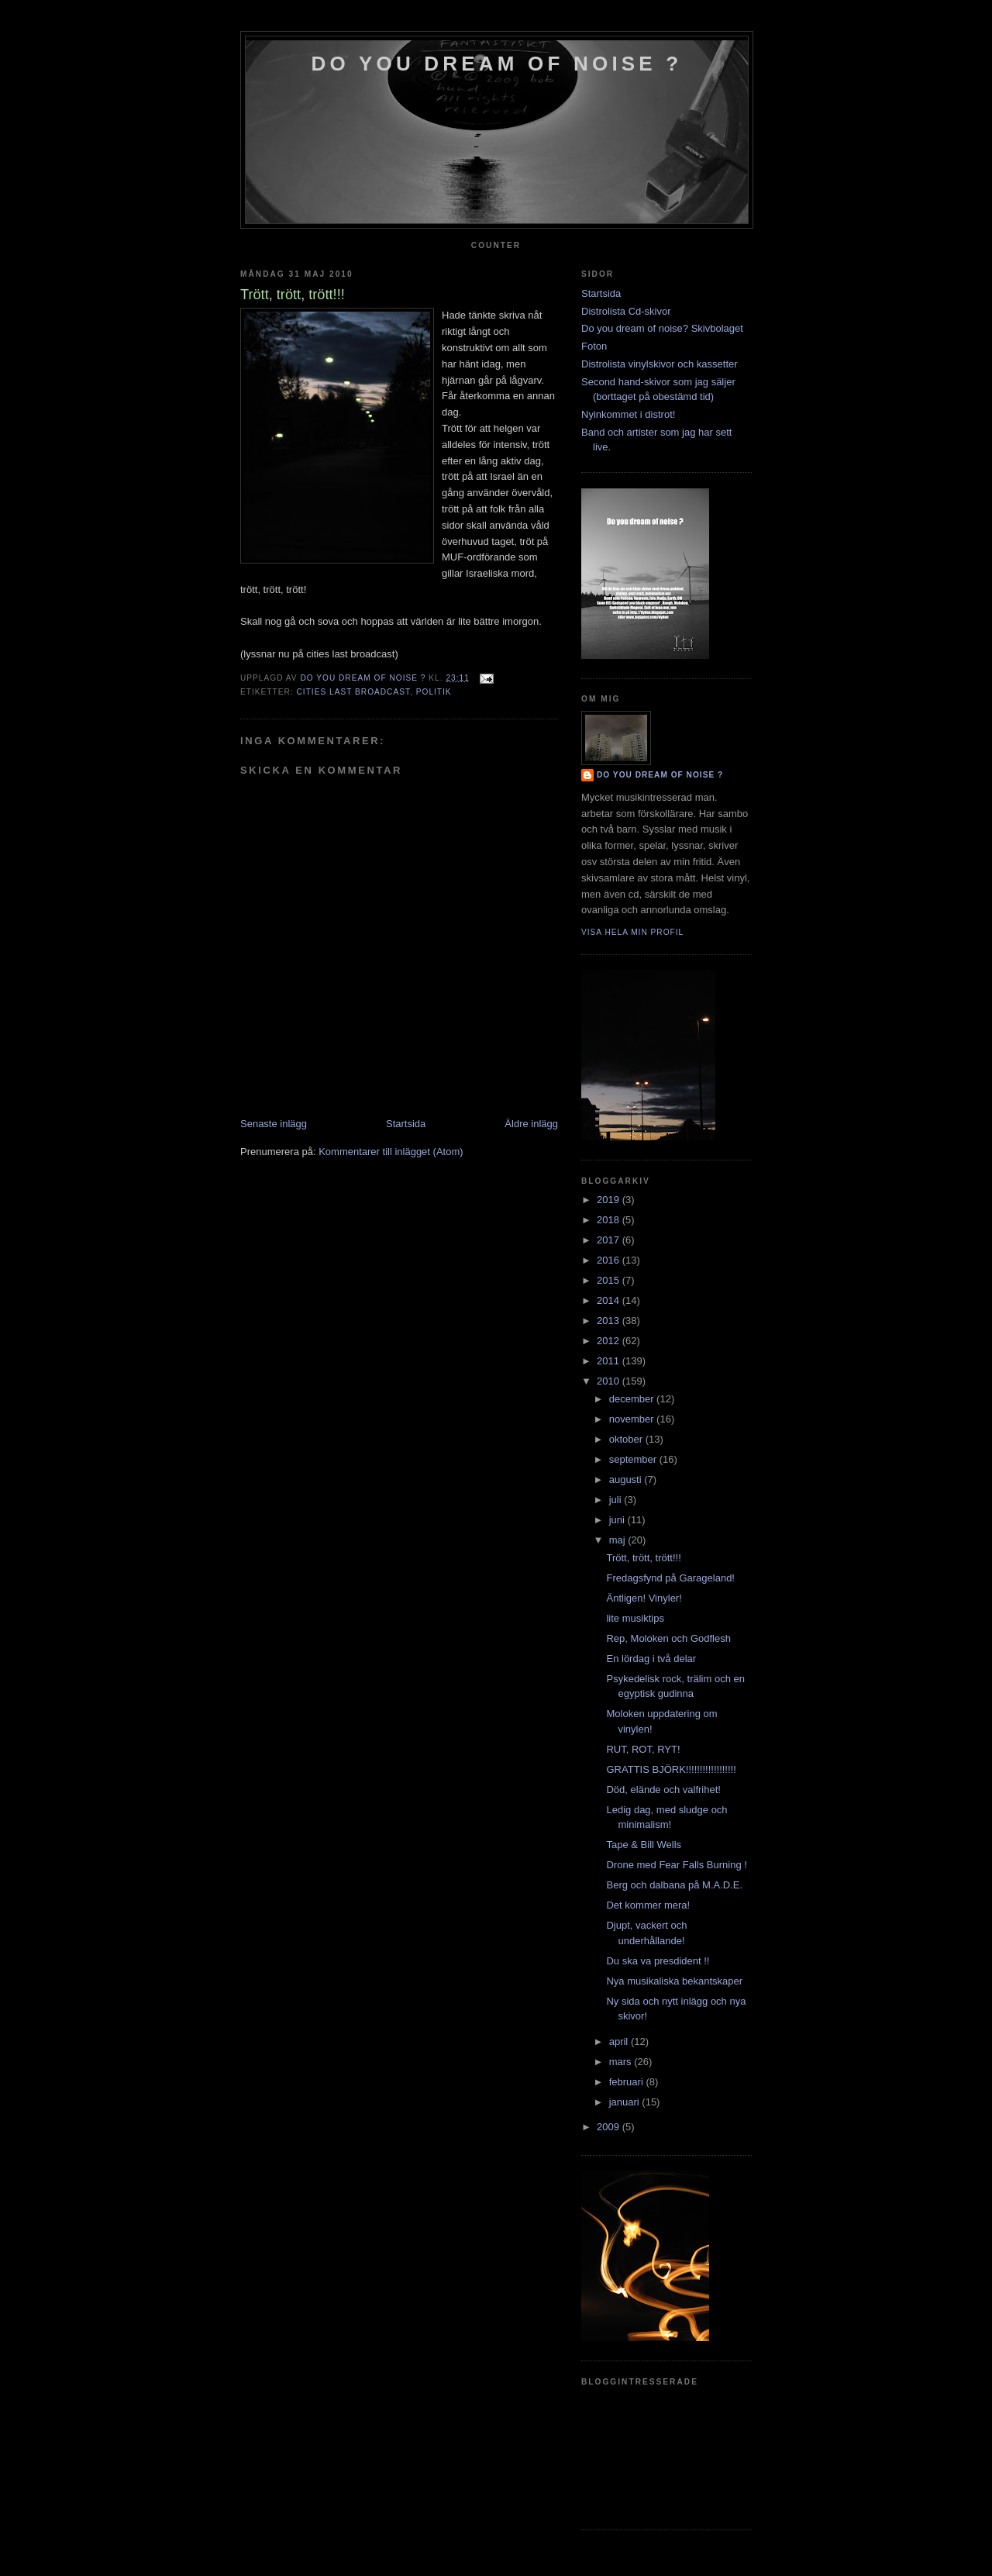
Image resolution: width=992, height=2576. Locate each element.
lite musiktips (634, 1618)
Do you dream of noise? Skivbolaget (662, 328)
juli (617, 1499)
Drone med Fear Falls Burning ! (676, 1865)
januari (625, 2102)
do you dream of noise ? (497, 63)
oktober (627, 1439)
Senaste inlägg (273, 1123)
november (632, 1419)
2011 (609, 1361)
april (620, 2041)
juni (618, 1520)
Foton (594, 346)
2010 (609, 1381)
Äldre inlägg (531, 1123)
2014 (609, 1300)
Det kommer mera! (648, 1905)
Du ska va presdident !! (657, 1961)
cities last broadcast (353, 692)
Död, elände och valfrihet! (663, 1789)
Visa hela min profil (632, 932)
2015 (609, 1280)
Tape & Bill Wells (643, 1844)
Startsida (405, 1123)
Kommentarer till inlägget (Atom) (391, 1151)
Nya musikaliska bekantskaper (674, 1981)
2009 (609, 2127)
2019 (609, 1199)
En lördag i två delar (651, 1658)
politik (434, 692)
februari (627, 2082)
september (634, 1459)
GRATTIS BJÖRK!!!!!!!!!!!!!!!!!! (670, 1769)
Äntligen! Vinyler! (643, 1598)
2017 (609, 1240)
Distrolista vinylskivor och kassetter (659, 364)
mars (622, 2061)
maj (619, 1540)
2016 (609, 1260)
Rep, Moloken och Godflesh (668, 1638)
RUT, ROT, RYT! (643, 1749)
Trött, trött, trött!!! (643, 1558)
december (632, 1399)
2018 (609, 1220)
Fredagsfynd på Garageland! (670, 1578)
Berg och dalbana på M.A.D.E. (674, 1885)
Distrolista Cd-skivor (626, 311)
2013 (609, 1320)
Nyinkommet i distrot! (628, 414)
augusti (627, 1479)
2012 (609, 1341)
